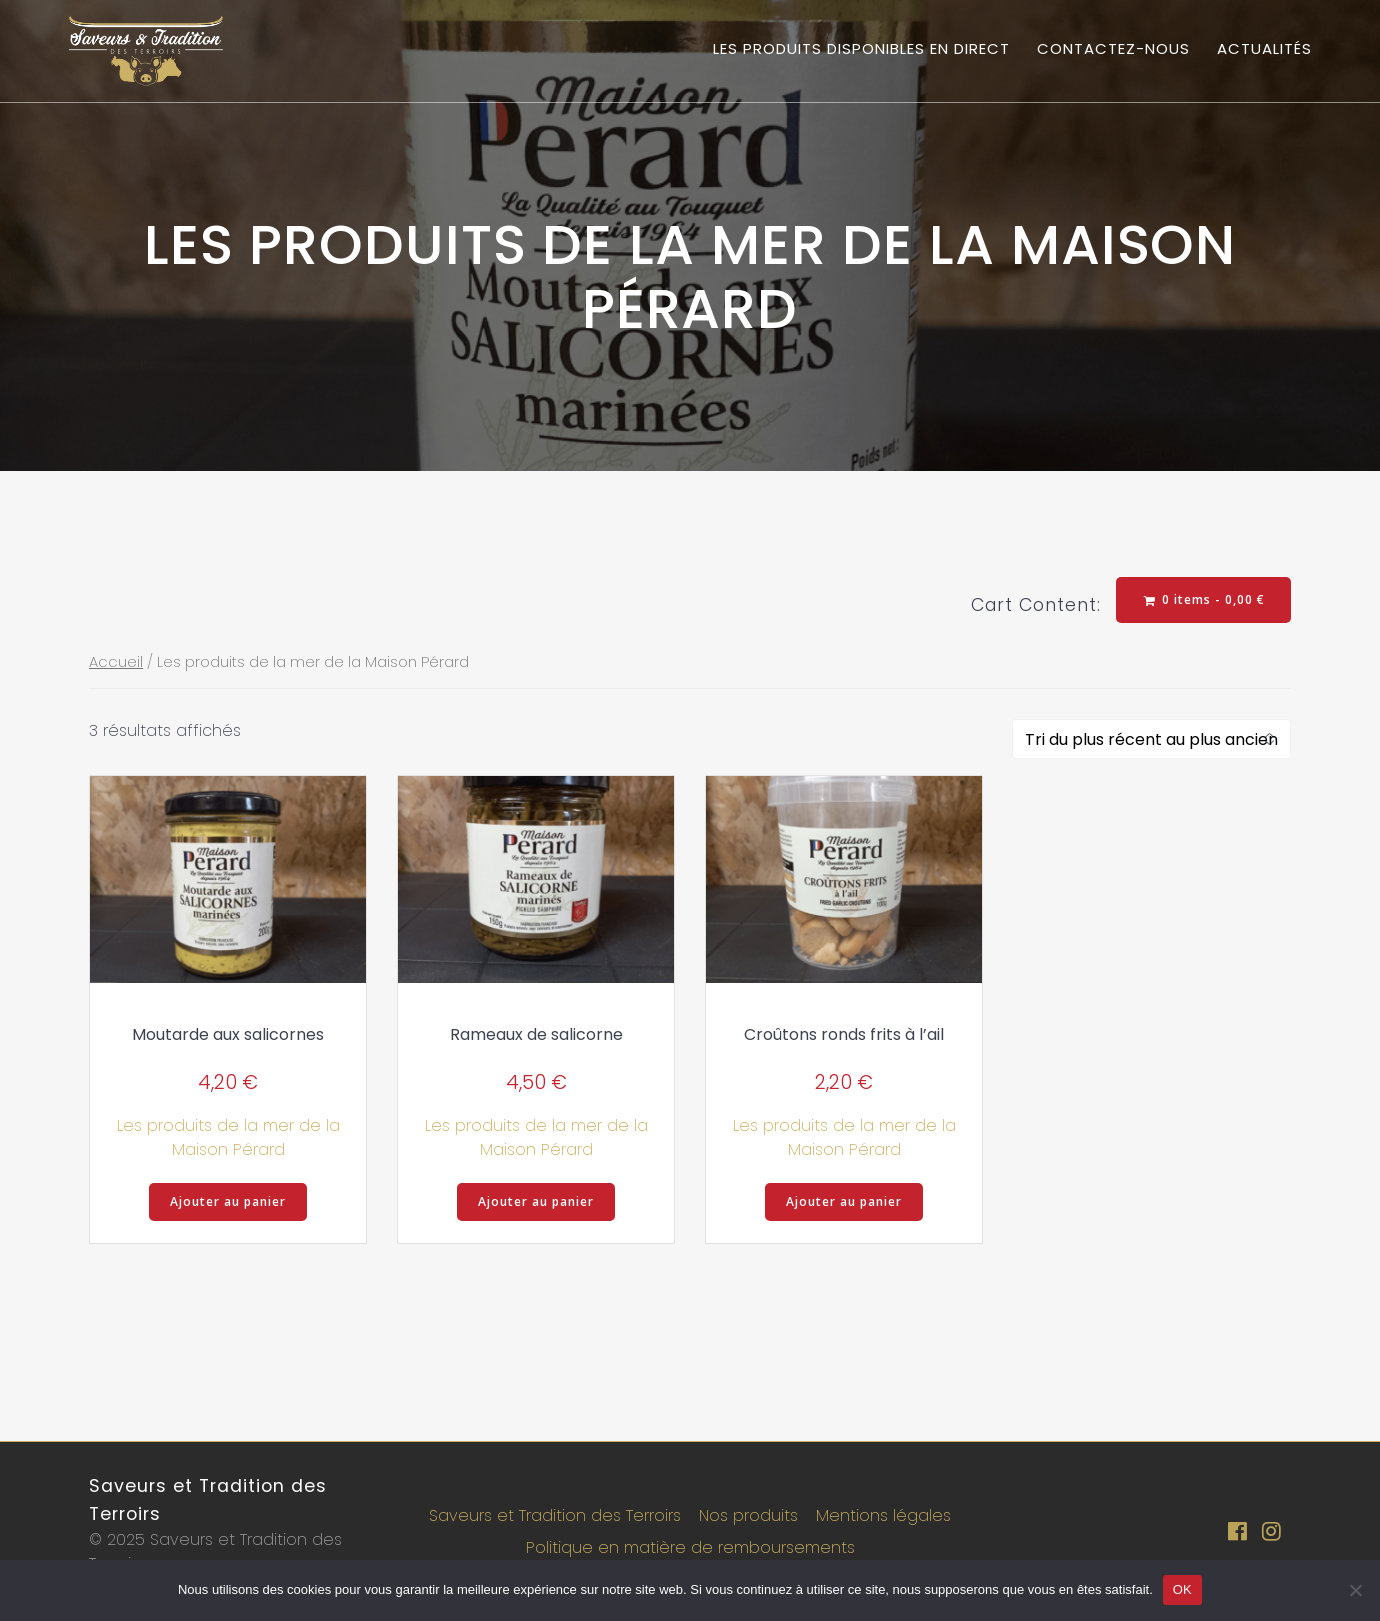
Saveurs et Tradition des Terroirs (555, 1515)
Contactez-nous (1113, 48)
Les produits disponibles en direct (861, 48)
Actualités (1264, 48)
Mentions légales (883, 1515)
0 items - (1204, 599)
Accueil (116, 662)
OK (1182, 1589)
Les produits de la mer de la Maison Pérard (228, 1137)
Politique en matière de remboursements (690, 1547)
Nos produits (748, 1515)
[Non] (1355, 1590)
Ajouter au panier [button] (228, 1201)
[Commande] (1151, 739)
